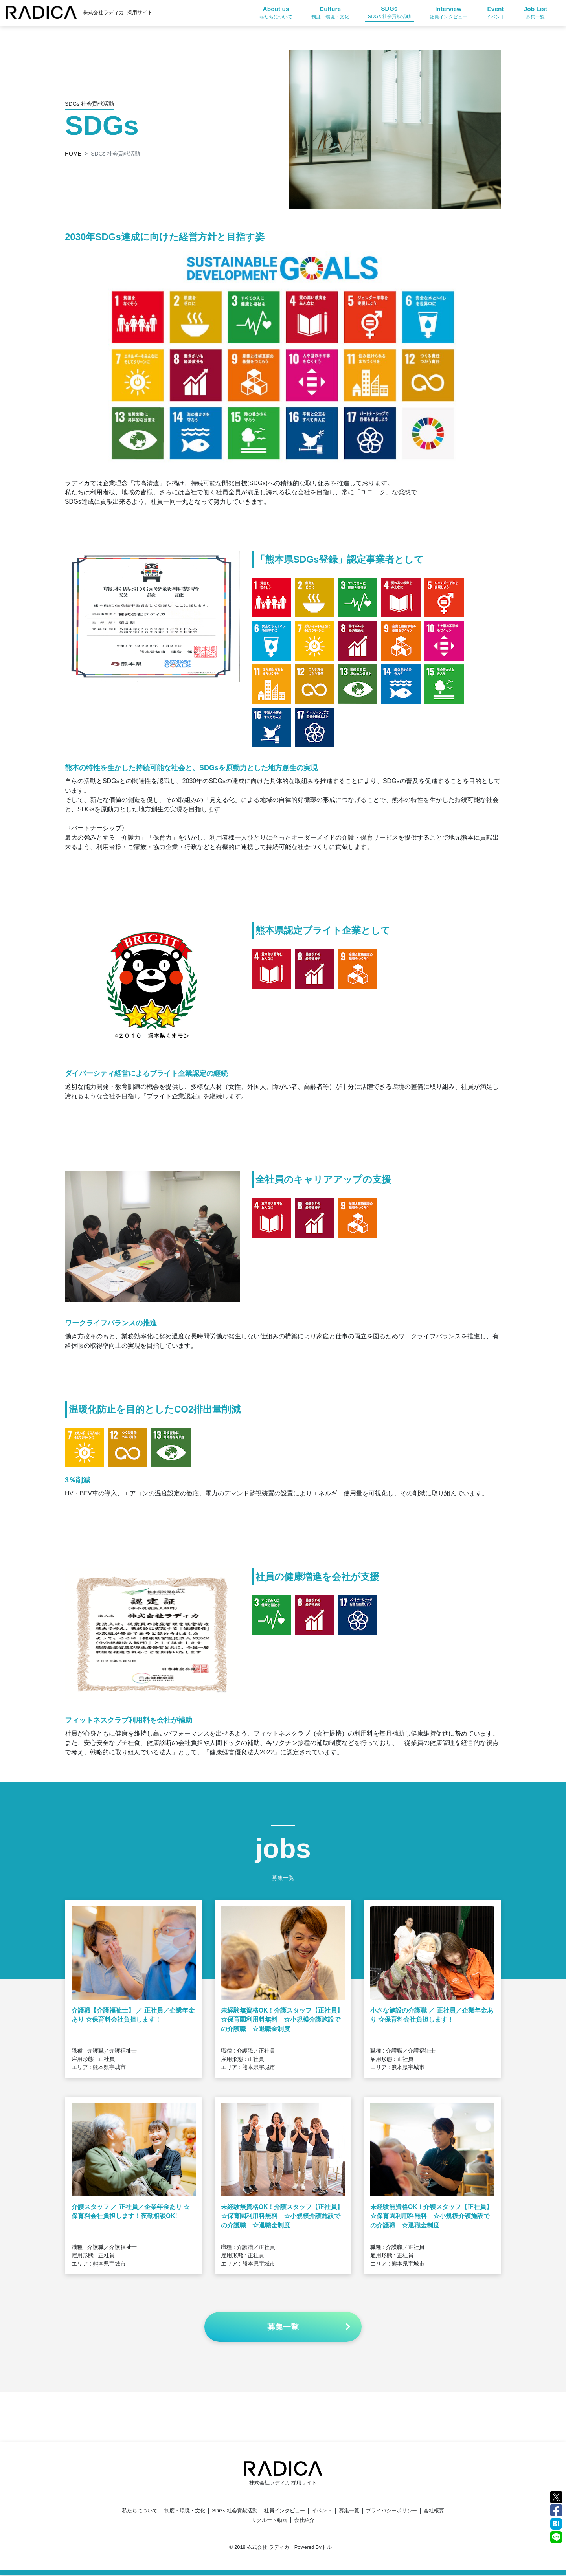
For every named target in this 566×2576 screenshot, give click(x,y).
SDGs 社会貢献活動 (234, 2511)
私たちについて (140, 2511)
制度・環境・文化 (184, 2511)
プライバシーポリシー (391, 2511)
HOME (73, 153)
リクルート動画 (269, 2521)
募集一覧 (349, 2511)
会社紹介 (304, 2521)
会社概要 (434, 2511)
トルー (329, 2548)
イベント (322, 2511)
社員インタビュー (284, 2511)
